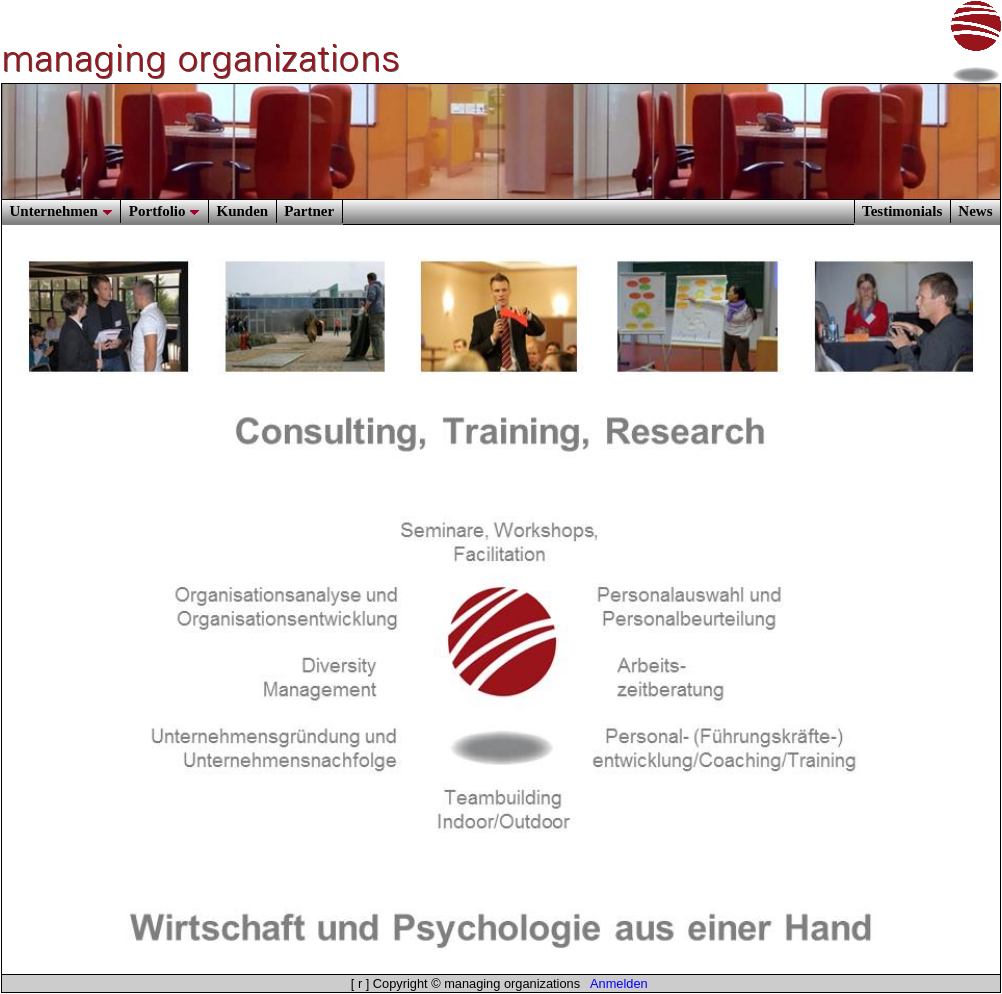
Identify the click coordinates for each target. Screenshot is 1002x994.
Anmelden (619, 983)
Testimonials (902, 211)
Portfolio (165, 211)
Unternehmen (61, 211)
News (975, 211)
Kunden (242, 211)
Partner (309, 211)
